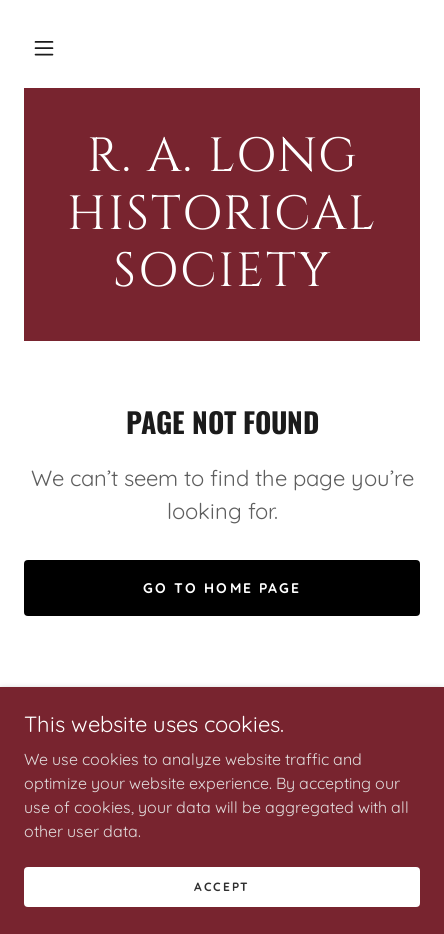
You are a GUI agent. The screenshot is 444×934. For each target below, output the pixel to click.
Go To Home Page (221, 588)
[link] (222, 214)
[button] (44, 48)
